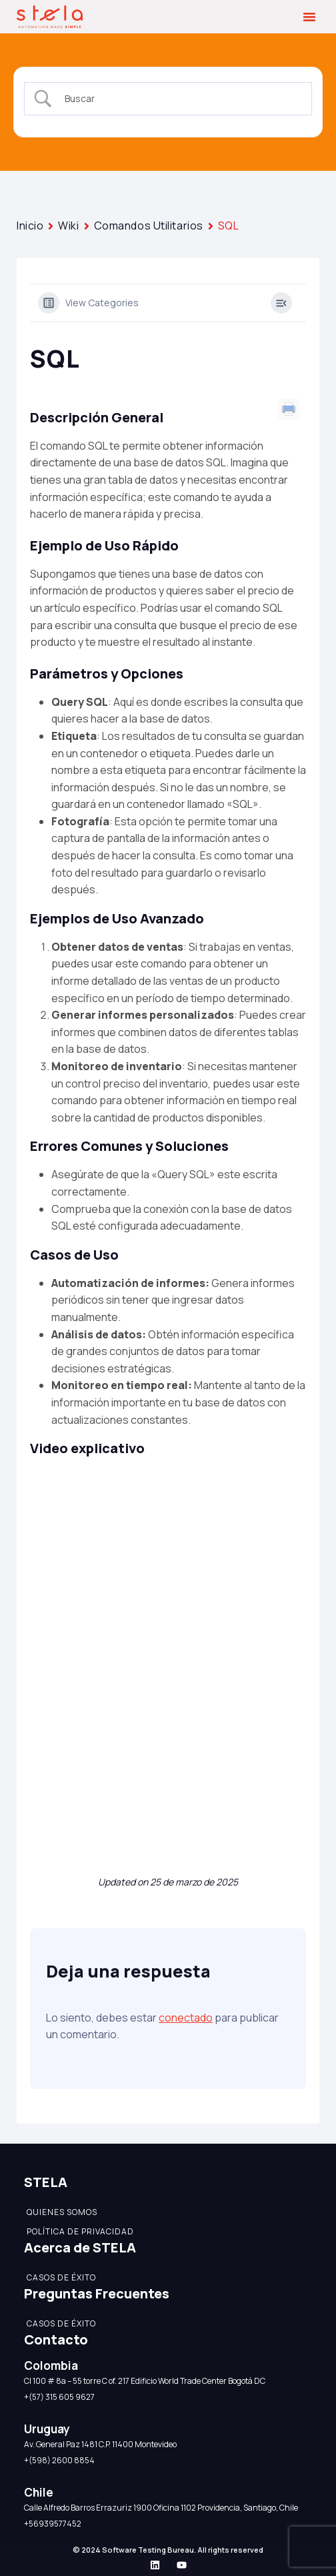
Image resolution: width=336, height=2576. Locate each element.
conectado (186, 2017)
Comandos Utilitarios (148, 225)
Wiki (68, 225)
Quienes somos (62, 2212)
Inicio (30, 225)
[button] (309, 17)
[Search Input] (180, 98)
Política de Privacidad (80, 2231)
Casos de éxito (61, 2277)
